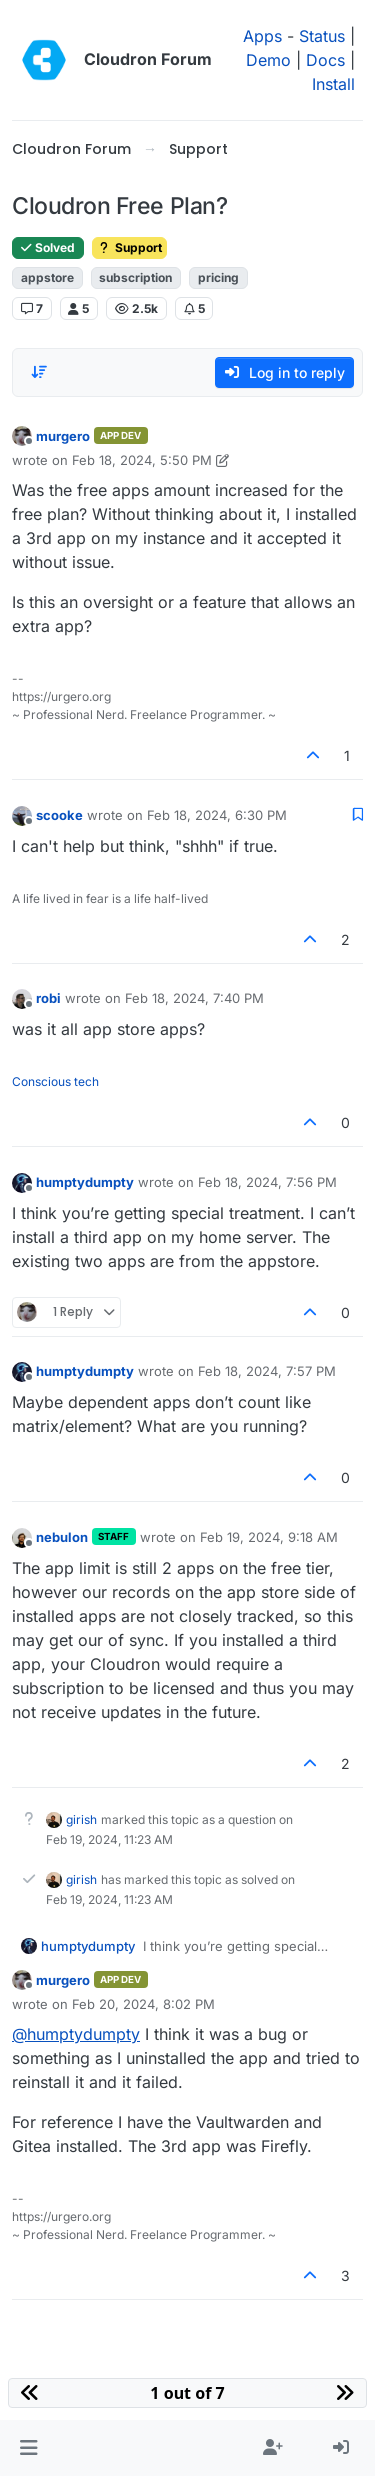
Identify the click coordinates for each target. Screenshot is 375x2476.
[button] (28, 2448)
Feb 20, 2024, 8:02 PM (143, 2004)
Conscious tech (55, 1081)
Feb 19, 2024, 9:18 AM (269, 1537)
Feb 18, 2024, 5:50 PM (142, 460)
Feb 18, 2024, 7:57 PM (267, 1371)
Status (322, 36)
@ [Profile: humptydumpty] (76, 2034)
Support (129, 247)
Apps (262, 36)
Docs (325, 60)
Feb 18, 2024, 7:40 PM (194, 998)
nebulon (62, 1537)
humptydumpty (85, 1182)
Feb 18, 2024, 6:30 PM (217, 815)
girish (81, 1819)
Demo (268, 60)
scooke (59, 815)
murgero (63, 436)
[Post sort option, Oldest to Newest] (39, 372)
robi (48, 998)
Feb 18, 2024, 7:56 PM (267, 1182)
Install (333, 84)
